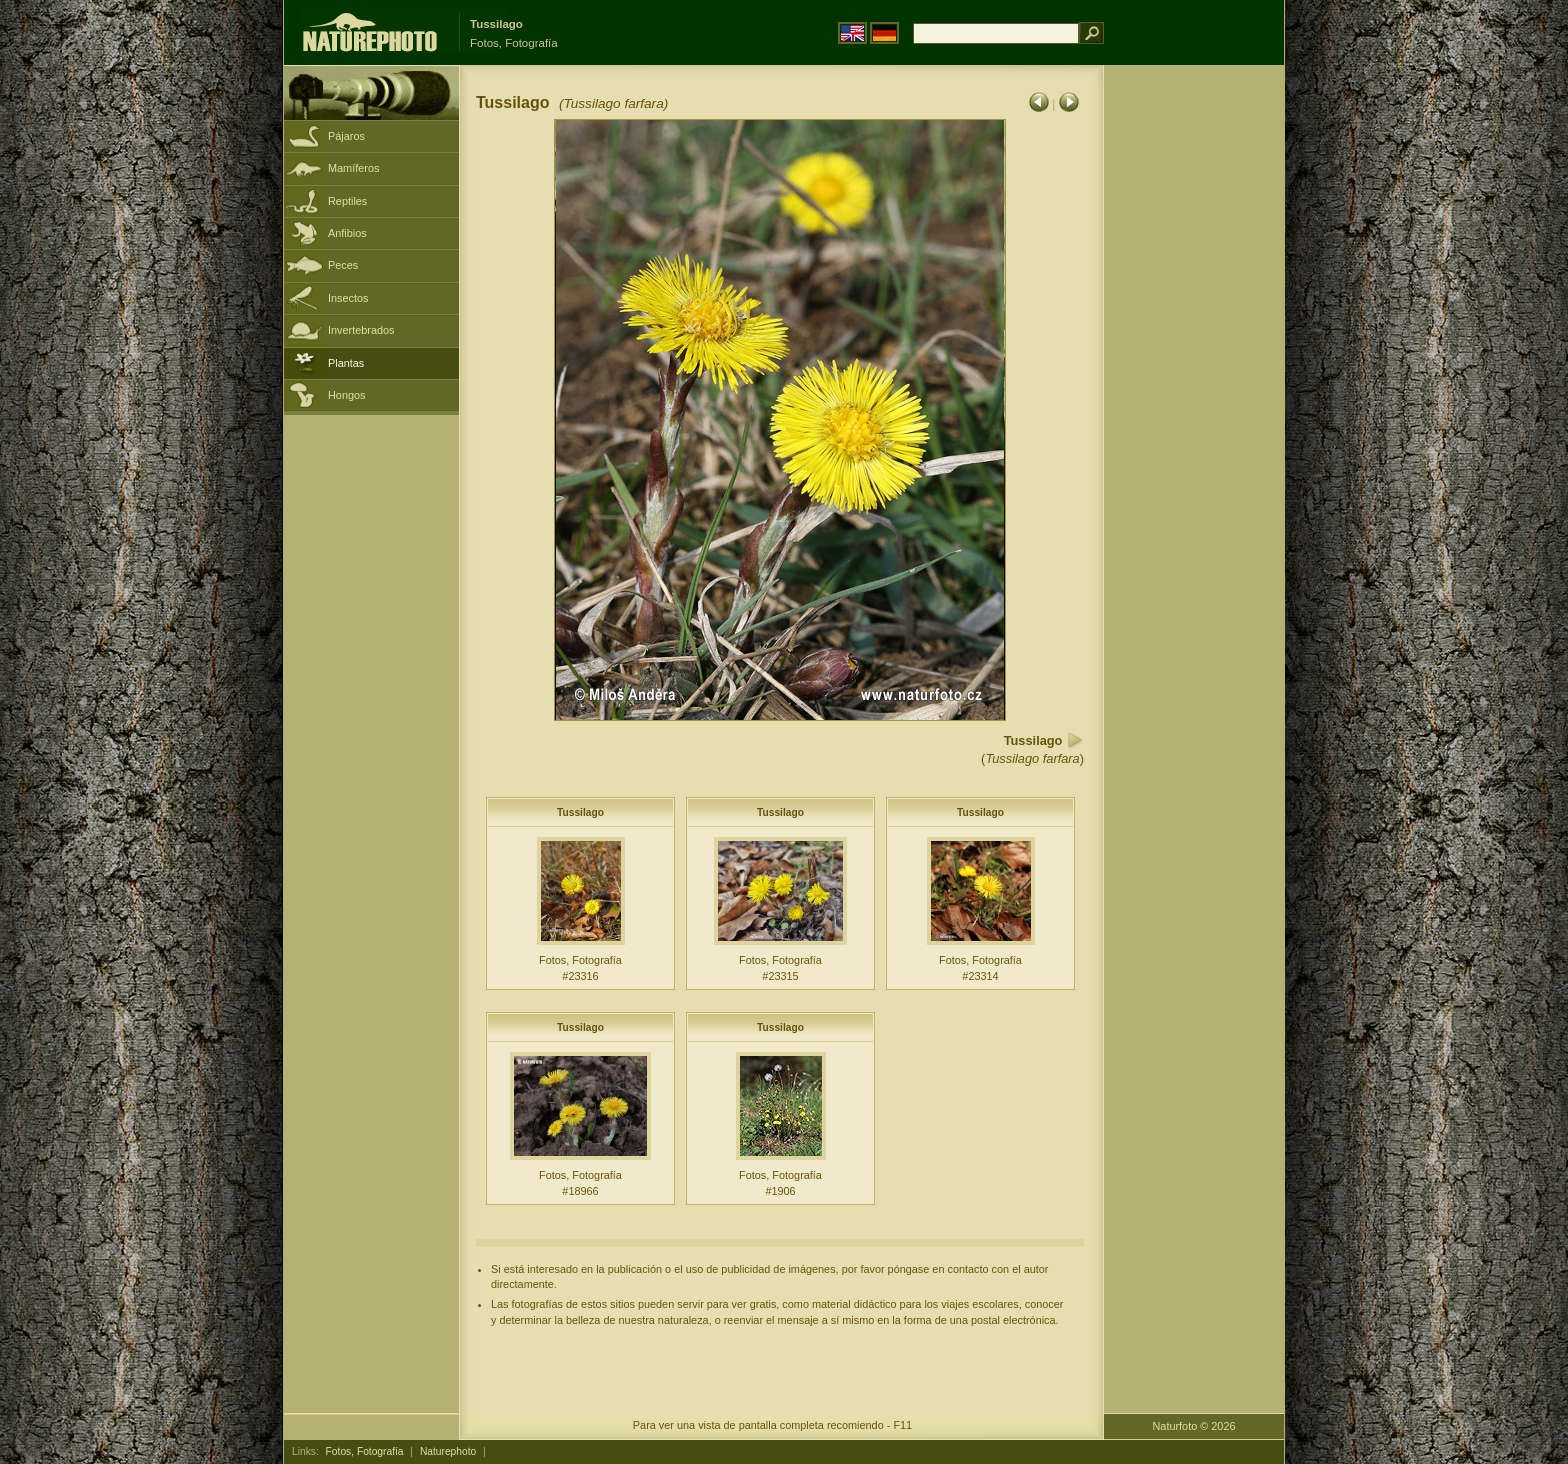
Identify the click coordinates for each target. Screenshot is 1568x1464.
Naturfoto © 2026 (1194, 1426)
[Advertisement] (1194, 385)
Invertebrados (361, 330)
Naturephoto (448, 1451)
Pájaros (346, 136)
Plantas (346, 363)
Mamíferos (353, 168)
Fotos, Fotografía (365, 1451)
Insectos (348, 298)
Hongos (346, 395)
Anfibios (347, 233)
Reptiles (347, 201)
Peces (343, 265)
